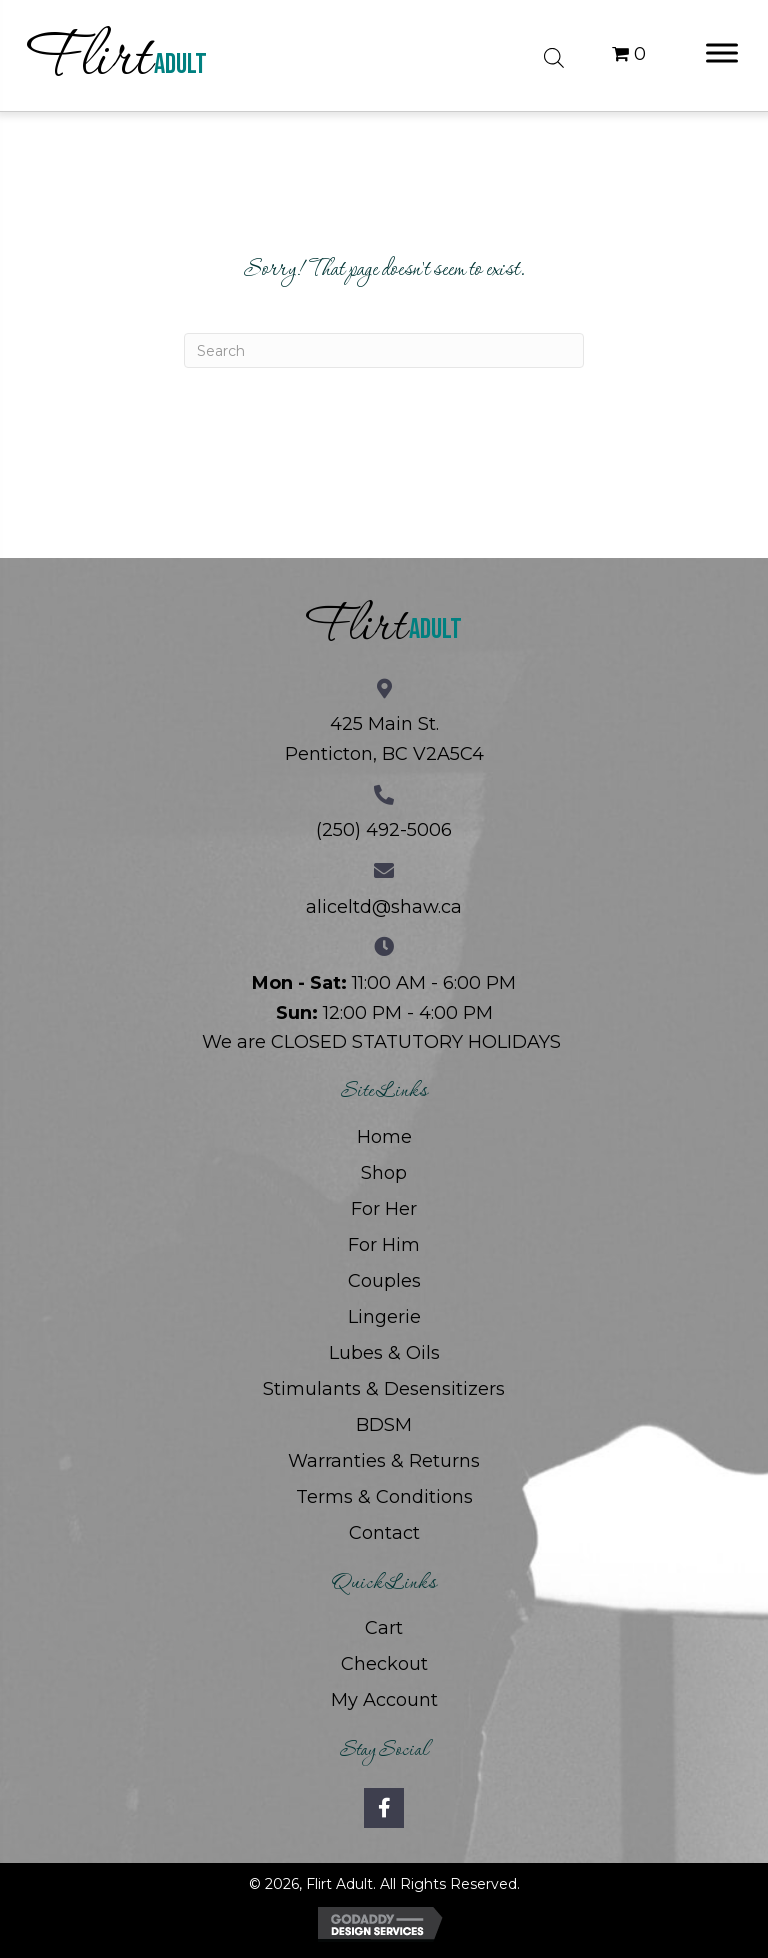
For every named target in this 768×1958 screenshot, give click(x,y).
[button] (384, 1808)
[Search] (384, 350)
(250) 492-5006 (384, 830)
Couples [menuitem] (384, 1281)
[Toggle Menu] (722, 52)
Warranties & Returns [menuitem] (384, 1461)
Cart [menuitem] (384, 1628)
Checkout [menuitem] (384, 1664)
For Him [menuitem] (384, 1245)
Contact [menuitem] (384, 1533)
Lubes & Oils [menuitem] (384, 1353)
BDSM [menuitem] (384, 1425)
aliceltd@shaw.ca (384, 907)
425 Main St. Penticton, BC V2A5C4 (384, 739)
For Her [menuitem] (384, 1209)
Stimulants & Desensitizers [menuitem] (384, 1389)
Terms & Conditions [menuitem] (384, 1497)
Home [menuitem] (384, 1137)
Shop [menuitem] (384, 1173)
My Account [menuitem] (384, 1700)
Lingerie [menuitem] (384, 1317)
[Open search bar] (554, 55)
